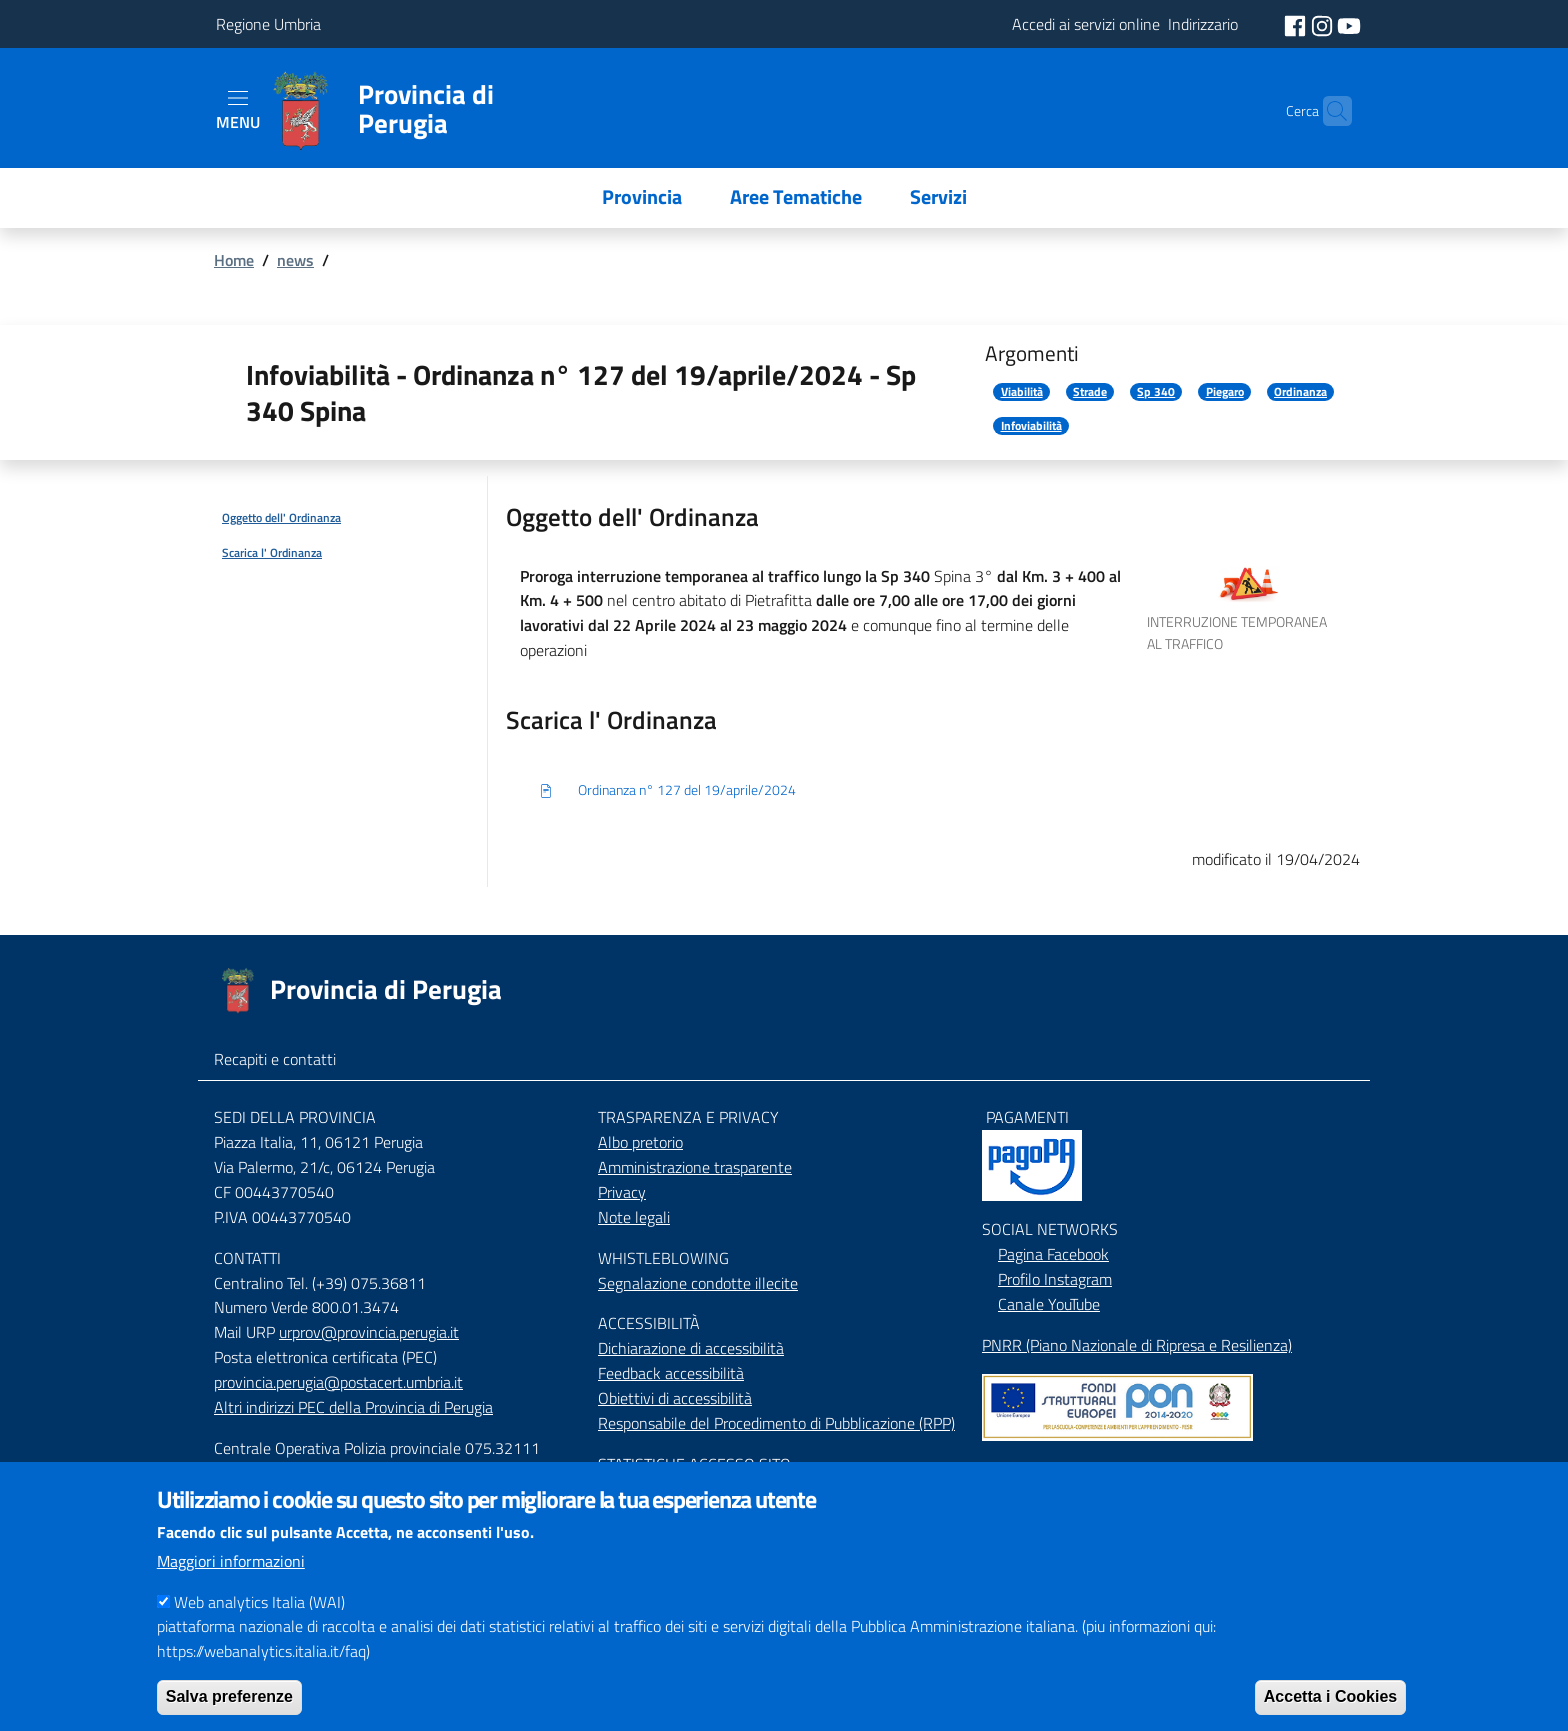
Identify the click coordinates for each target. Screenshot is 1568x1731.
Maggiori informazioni (231, 1565)
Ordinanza (1300, 392)
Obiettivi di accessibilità (675, 1398)
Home (234, 260)
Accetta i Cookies (1330, 1701)
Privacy (622, 1192)
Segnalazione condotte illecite (698, 1283)
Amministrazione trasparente (695, 1167)
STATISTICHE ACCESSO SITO (694, 1464)
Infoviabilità (1031, 426)
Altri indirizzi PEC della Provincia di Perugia (353, 1407)
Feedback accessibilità (671, 1373)
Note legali (634, 1217)
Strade (1090, 392)
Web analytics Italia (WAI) (259, 1606)
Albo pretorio (640, 1142)
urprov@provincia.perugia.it (369, 1332)
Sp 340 (1156, 392)
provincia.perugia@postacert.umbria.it (338, 1382)
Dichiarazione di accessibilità (691, 1348)
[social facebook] (1297, 24)
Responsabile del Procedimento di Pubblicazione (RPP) (776, 1423)
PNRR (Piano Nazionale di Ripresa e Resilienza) (1137, 1345)
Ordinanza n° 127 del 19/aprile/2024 (667, 791)
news (295, 260)
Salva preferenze (229, 1701)
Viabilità (1022, 392)
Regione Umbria (268, 24)
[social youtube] (1349, 24)
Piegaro (1225, 392)
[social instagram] (1324, 24)
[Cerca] (1328, 111)
